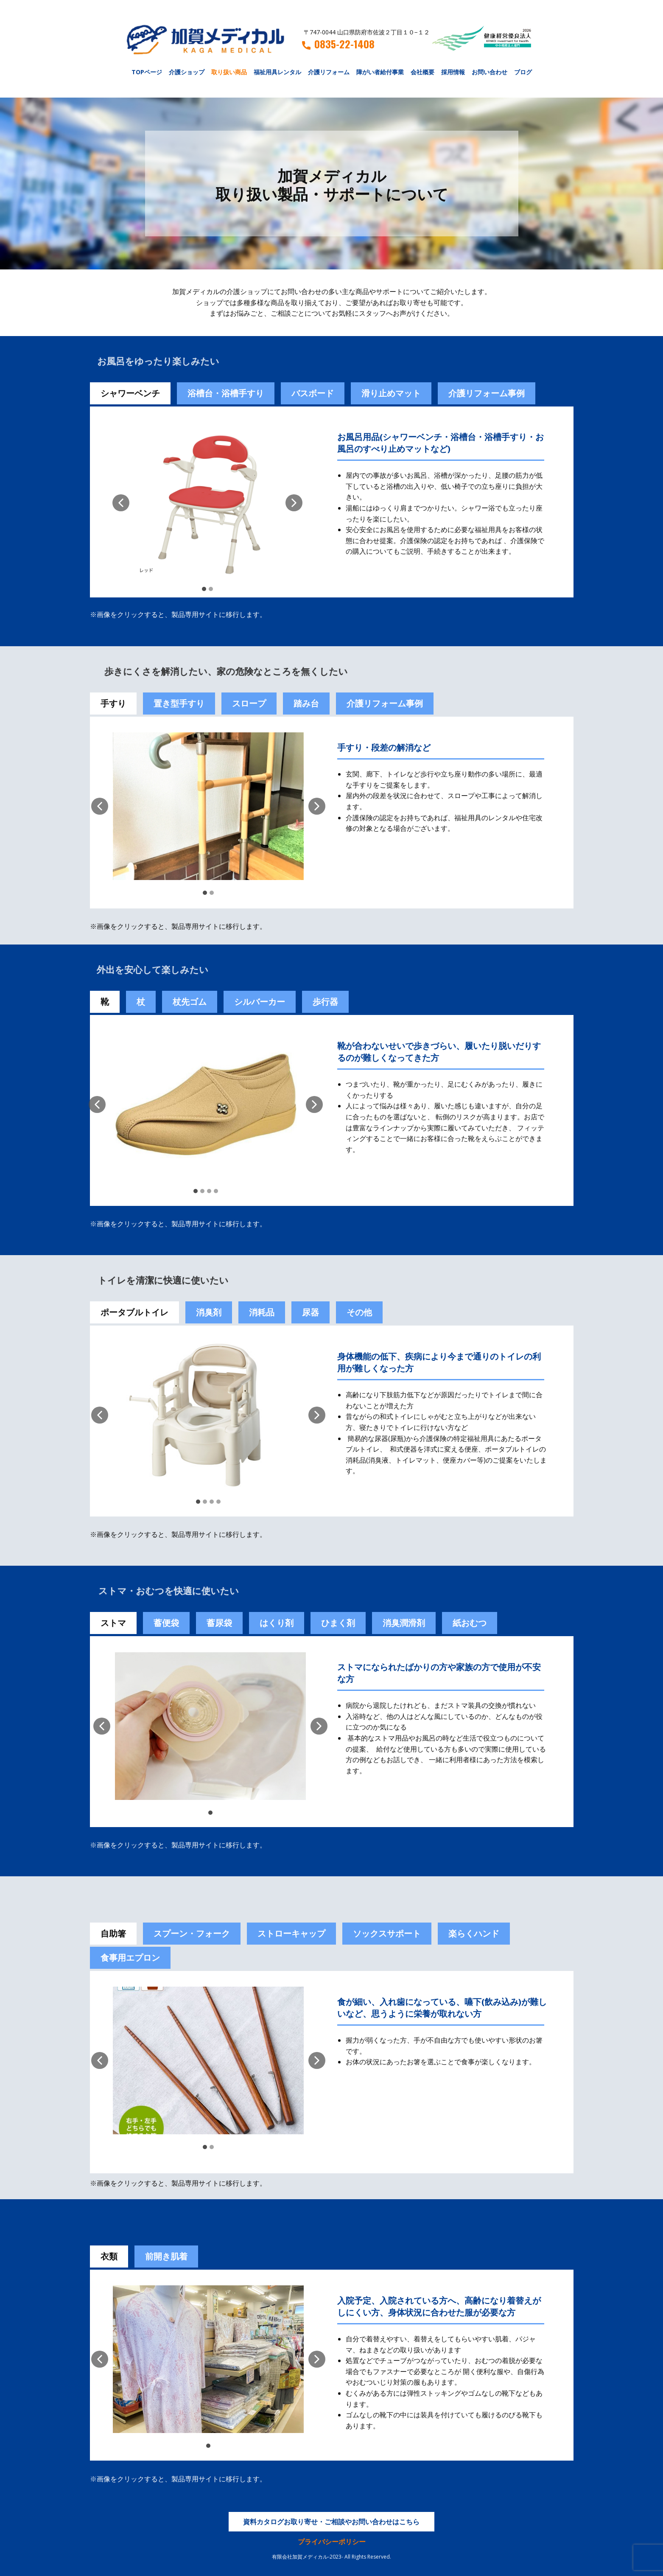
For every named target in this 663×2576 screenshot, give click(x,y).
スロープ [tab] (249, 703)
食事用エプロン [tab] (130, 1957)
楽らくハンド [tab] (473, 1933)
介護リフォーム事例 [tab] (486, 393)
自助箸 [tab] (113, 1933)
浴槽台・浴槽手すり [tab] (225, 393)
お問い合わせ (489, 72)
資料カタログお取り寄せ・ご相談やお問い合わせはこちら (331, 2521)
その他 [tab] (359, 1312)
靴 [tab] (105, 1001)
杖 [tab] (141, 1001)
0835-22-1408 (338, 44)
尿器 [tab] (310, 1312)
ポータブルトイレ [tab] (134, 1312)
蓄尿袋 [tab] (219, 1623)
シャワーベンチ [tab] (130, 393)
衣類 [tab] (109, 2256)
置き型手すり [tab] (179, 703)
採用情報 (453, 72)
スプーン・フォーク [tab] (192, 1933)
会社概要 (422, 72)
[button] (120, 502)
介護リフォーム (329, 72)
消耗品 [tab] (261, 1312)
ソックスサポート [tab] (387, 1933)
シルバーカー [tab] (259, 1001)
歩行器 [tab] (325, 1001)
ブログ (523, 72)
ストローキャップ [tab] (291, 1933)
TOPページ (146, 72)
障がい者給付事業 (380, 72)
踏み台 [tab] (306, 703)
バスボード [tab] (312, 393)
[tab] (166, 1623)
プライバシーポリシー (332, 2541)
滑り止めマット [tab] (391, 393)
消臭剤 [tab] (208, 1312)
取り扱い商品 (229, 72)
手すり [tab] (113, 703)
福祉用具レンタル (277, 72)
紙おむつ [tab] (470, 1623)
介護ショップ (186, 72)
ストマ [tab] (113, 1623)
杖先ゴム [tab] (190, 1001)
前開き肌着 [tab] (166, 2256)
